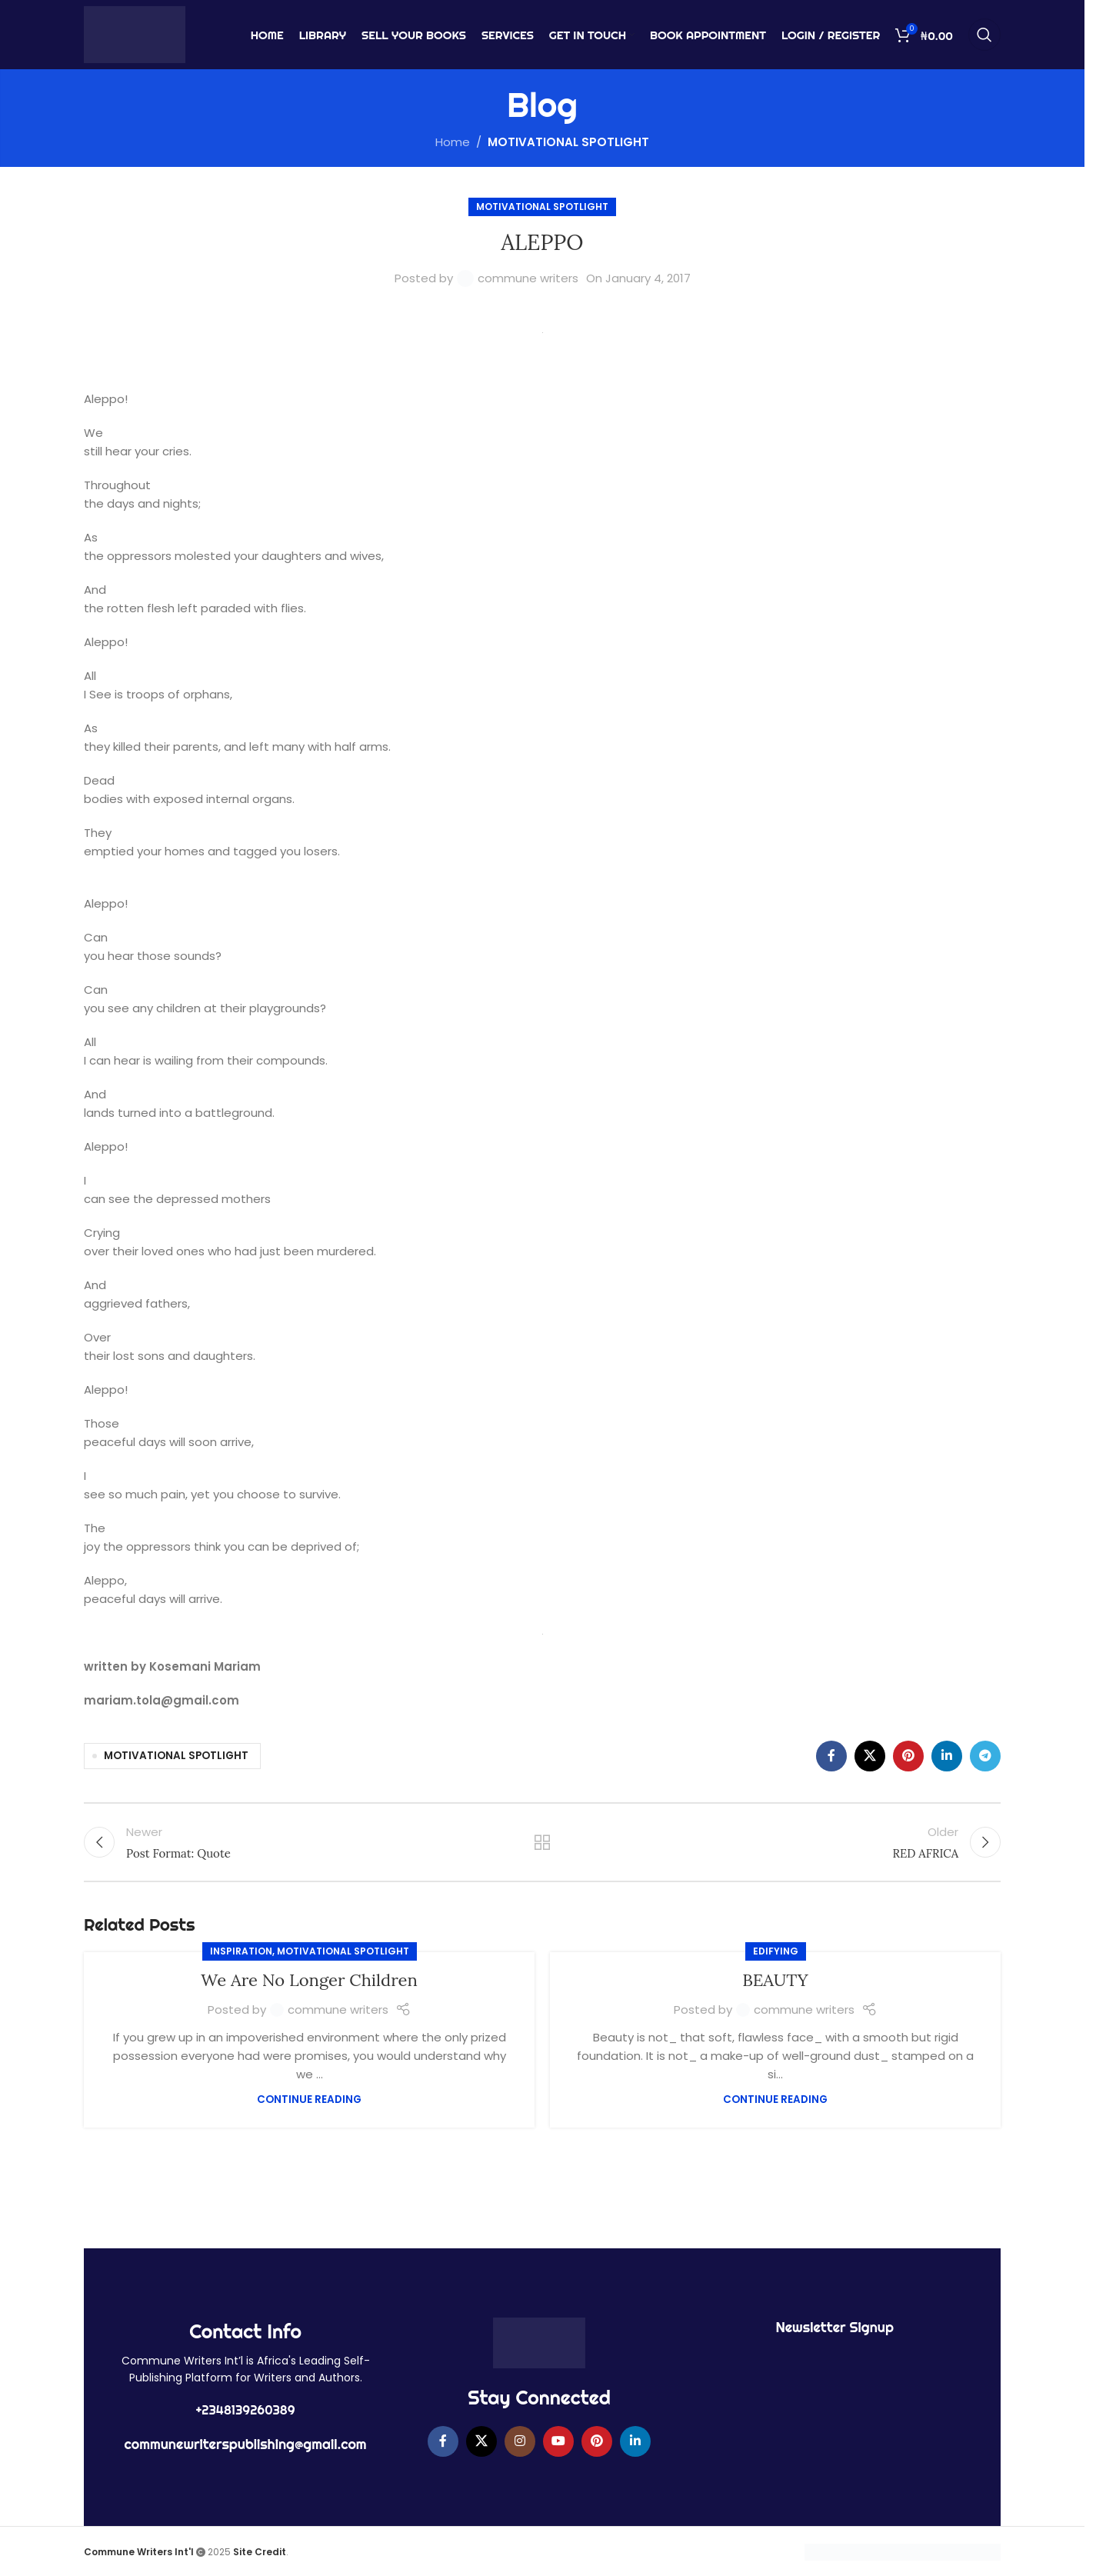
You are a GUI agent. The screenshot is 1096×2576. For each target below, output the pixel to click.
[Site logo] (134, 33)
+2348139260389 (245, 2410)
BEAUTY (775, 1980)
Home (452, 142)
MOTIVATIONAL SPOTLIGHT (568, 142)
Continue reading (309, 2099)
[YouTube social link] (558, 2441)
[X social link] (869, 1756)
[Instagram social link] (520, 2441)
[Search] (984, 34)
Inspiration (241, 1951)
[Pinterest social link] (908, 1756)
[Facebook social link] (831, 1756)
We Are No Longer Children (309, 1980)
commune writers (528, 278)
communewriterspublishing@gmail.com (246, 2444)
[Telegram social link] (985, 1756)
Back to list (543, 1842)
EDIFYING (775, 1951)
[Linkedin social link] (946, 1756)
